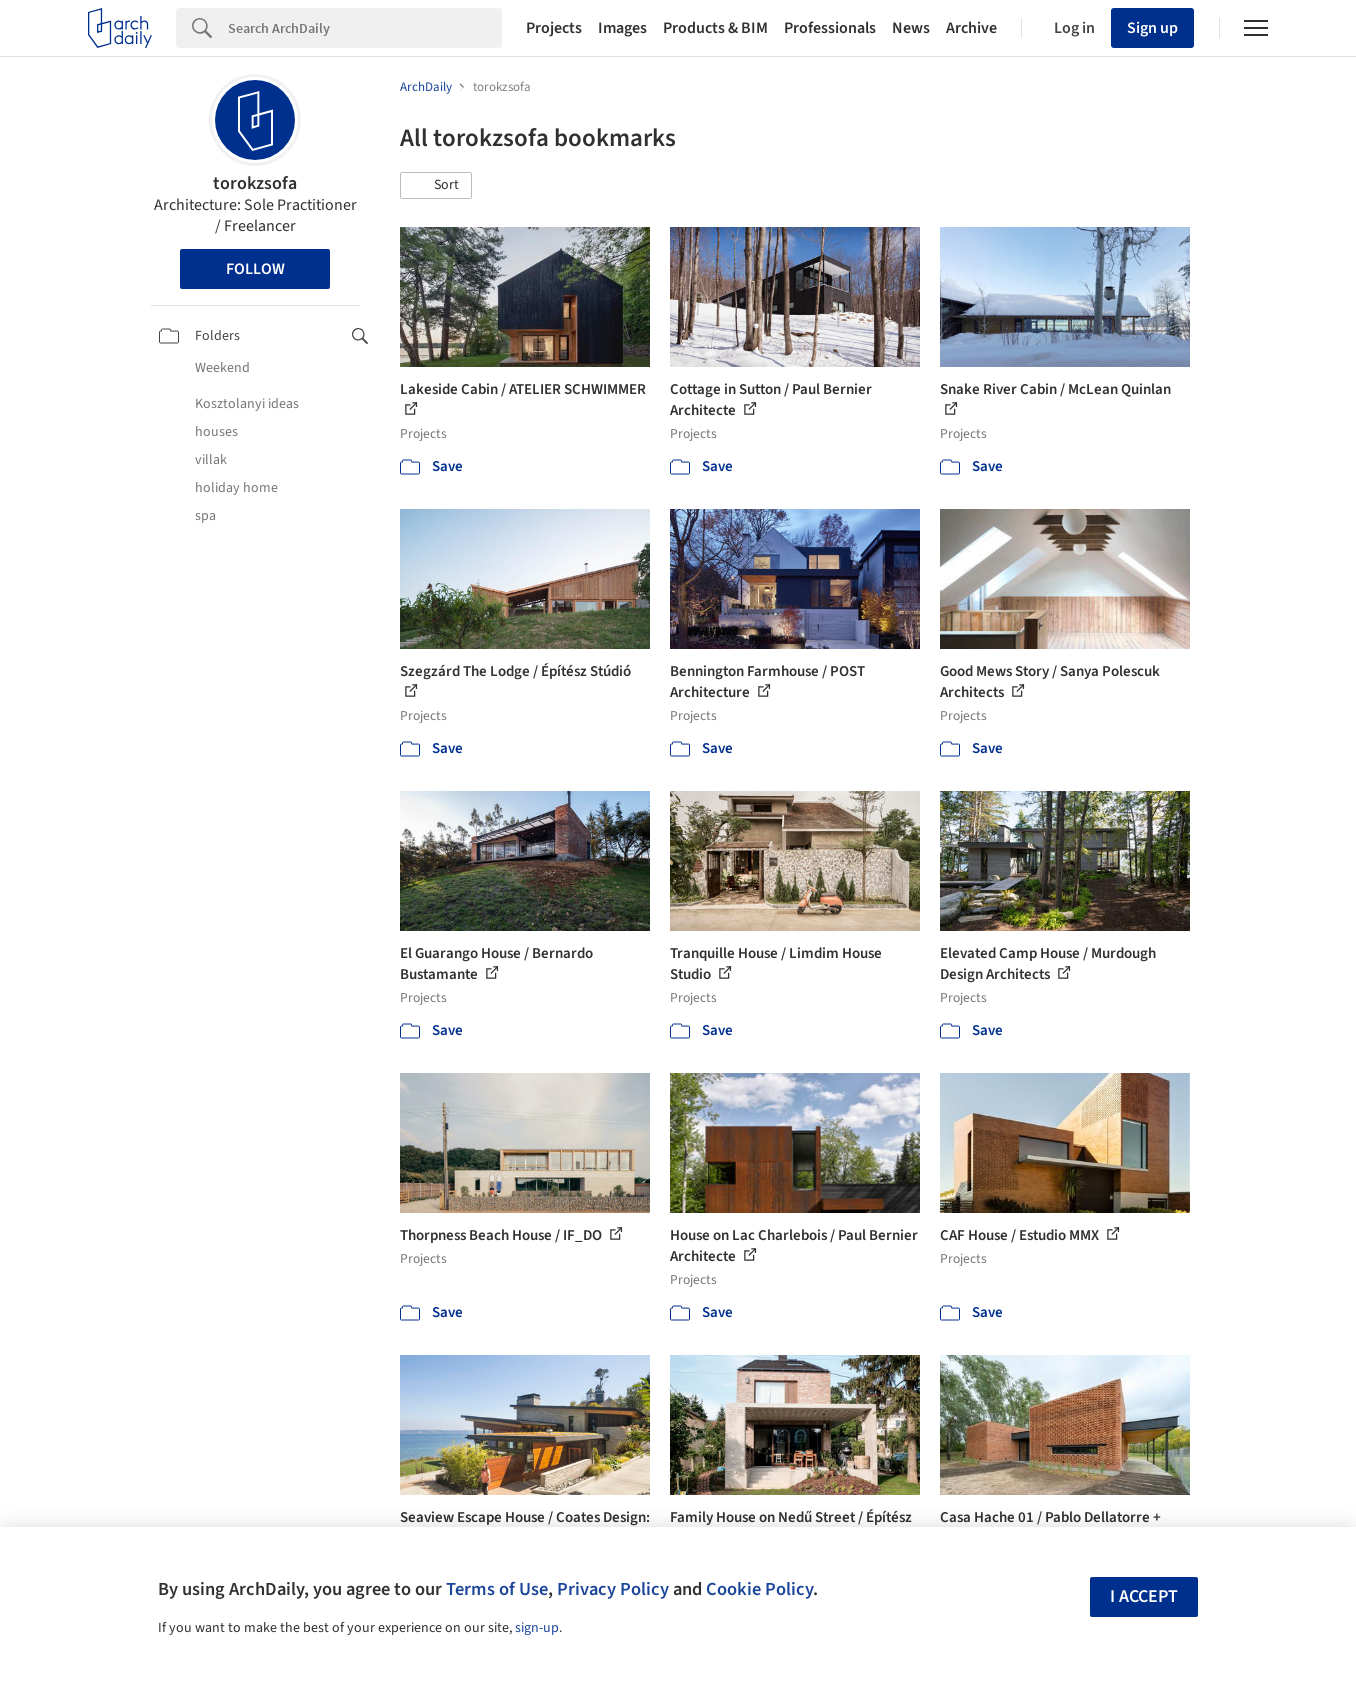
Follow (255, 269)
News (911, 28)
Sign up (1152, 28)
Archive (971, 28)
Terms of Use (497, 1589)
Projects (554, 28)
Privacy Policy (613, 1589)
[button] (436, 186)
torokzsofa (255, 183)
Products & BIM (715, 28)
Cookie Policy (759, 1589)
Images (622, 28)
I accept (1144, 1596)
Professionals (830, 28)
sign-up (537, 1628)
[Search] (365, 28)
